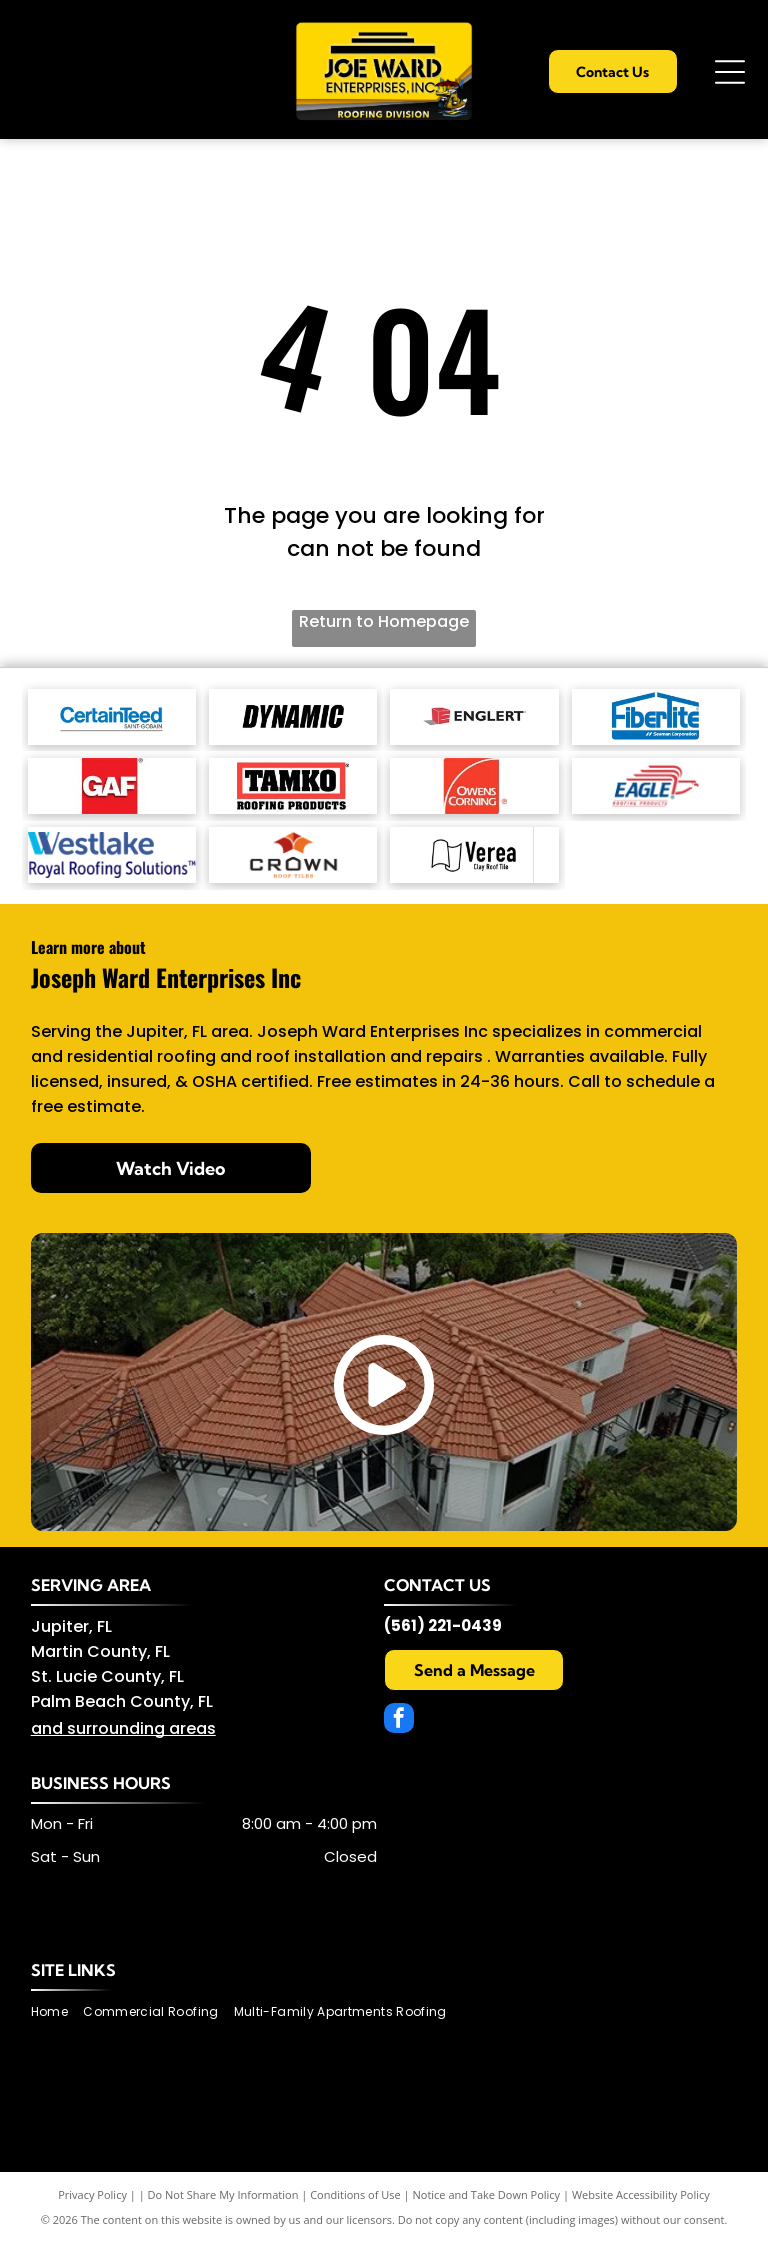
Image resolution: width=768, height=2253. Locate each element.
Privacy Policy (92, 2205)
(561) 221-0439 (443, 1636)
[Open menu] (730, 72)
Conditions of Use (355, 2205)
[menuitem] (57, 2023)
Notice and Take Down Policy (487, 2205)
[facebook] (399, 1731)
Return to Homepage (384, 621)
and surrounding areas (123, 1739)
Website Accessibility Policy (641, 2205)
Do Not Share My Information (223, 2205)
